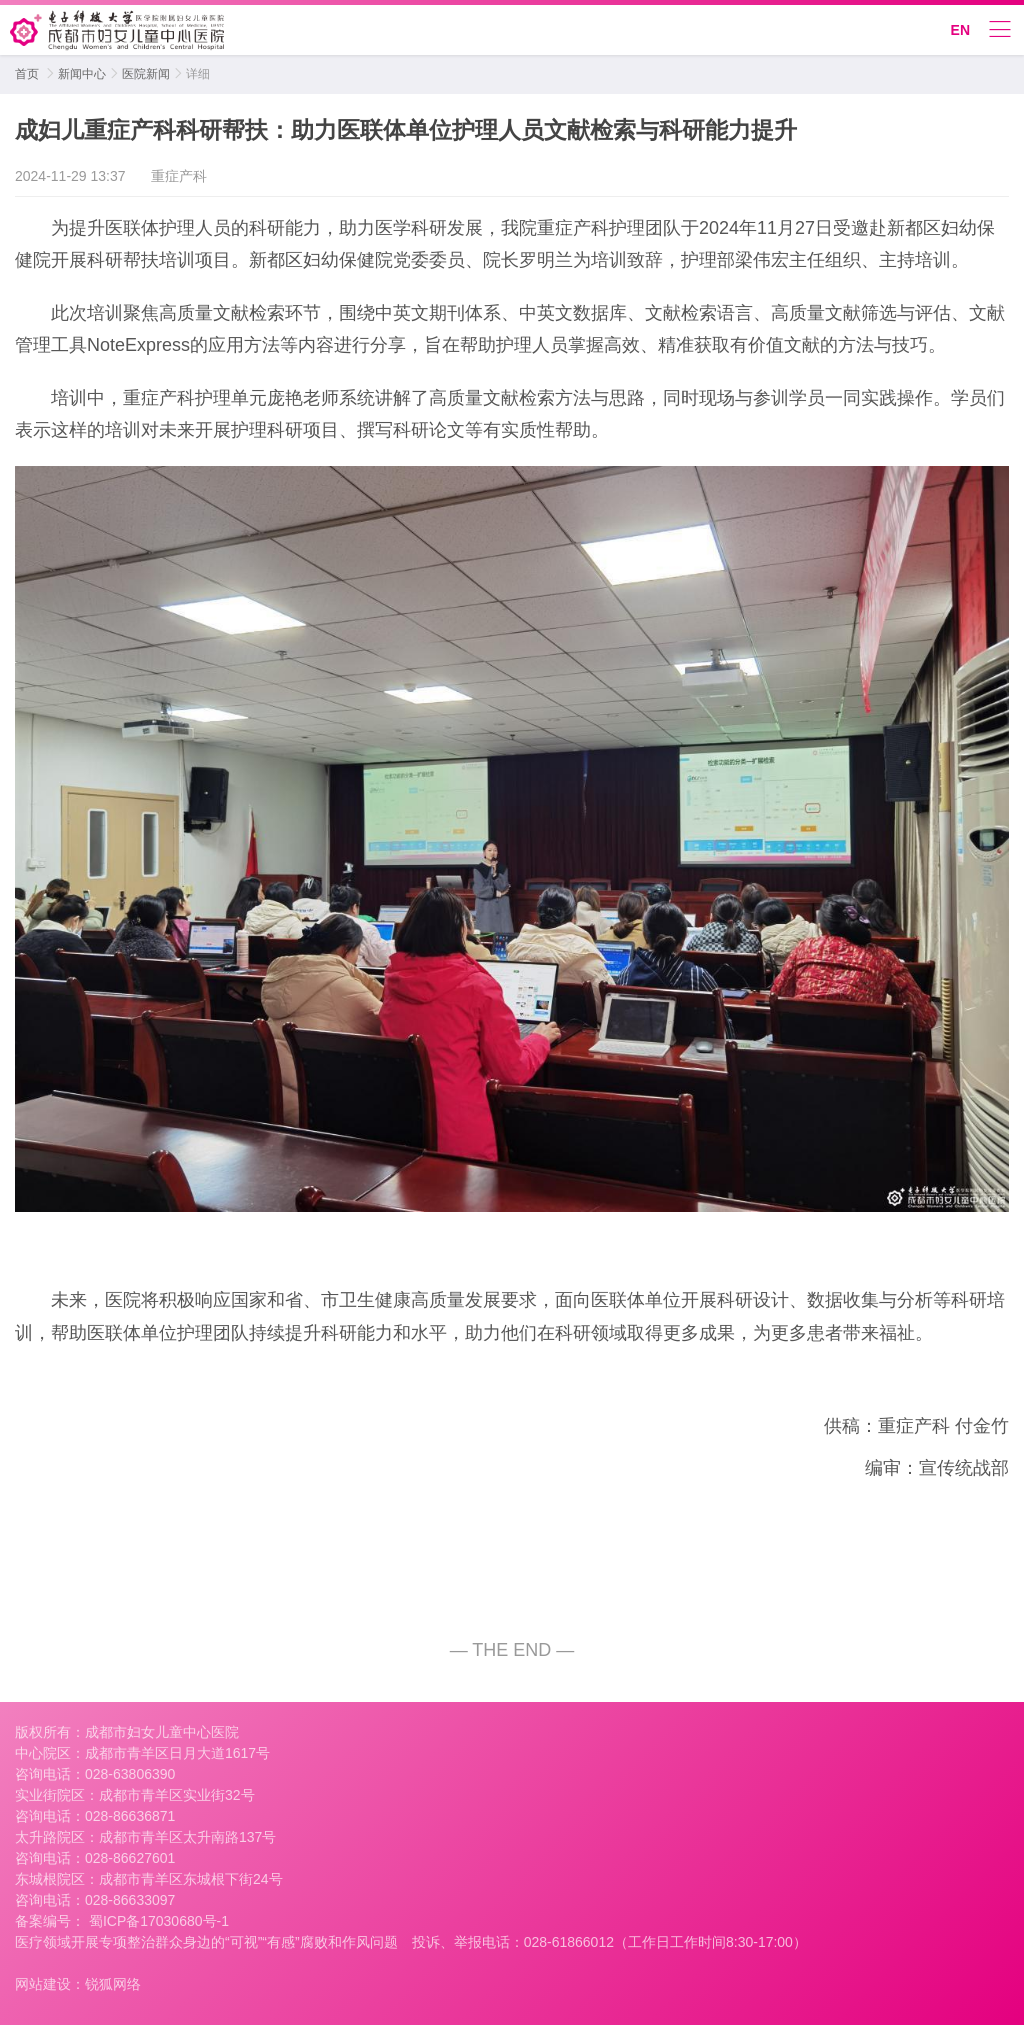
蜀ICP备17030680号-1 (157, 1921)
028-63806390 (130, 1774)
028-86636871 (130, 1816)
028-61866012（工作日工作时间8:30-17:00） (665, 1942)
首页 (27, 74)
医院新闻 (146, 74)
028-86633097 (130, 1900)
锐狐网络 (113, 1984)
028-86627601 (130, 1858)
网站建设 (43, 1984)
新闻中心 (82, 74)
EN (960, 30)
